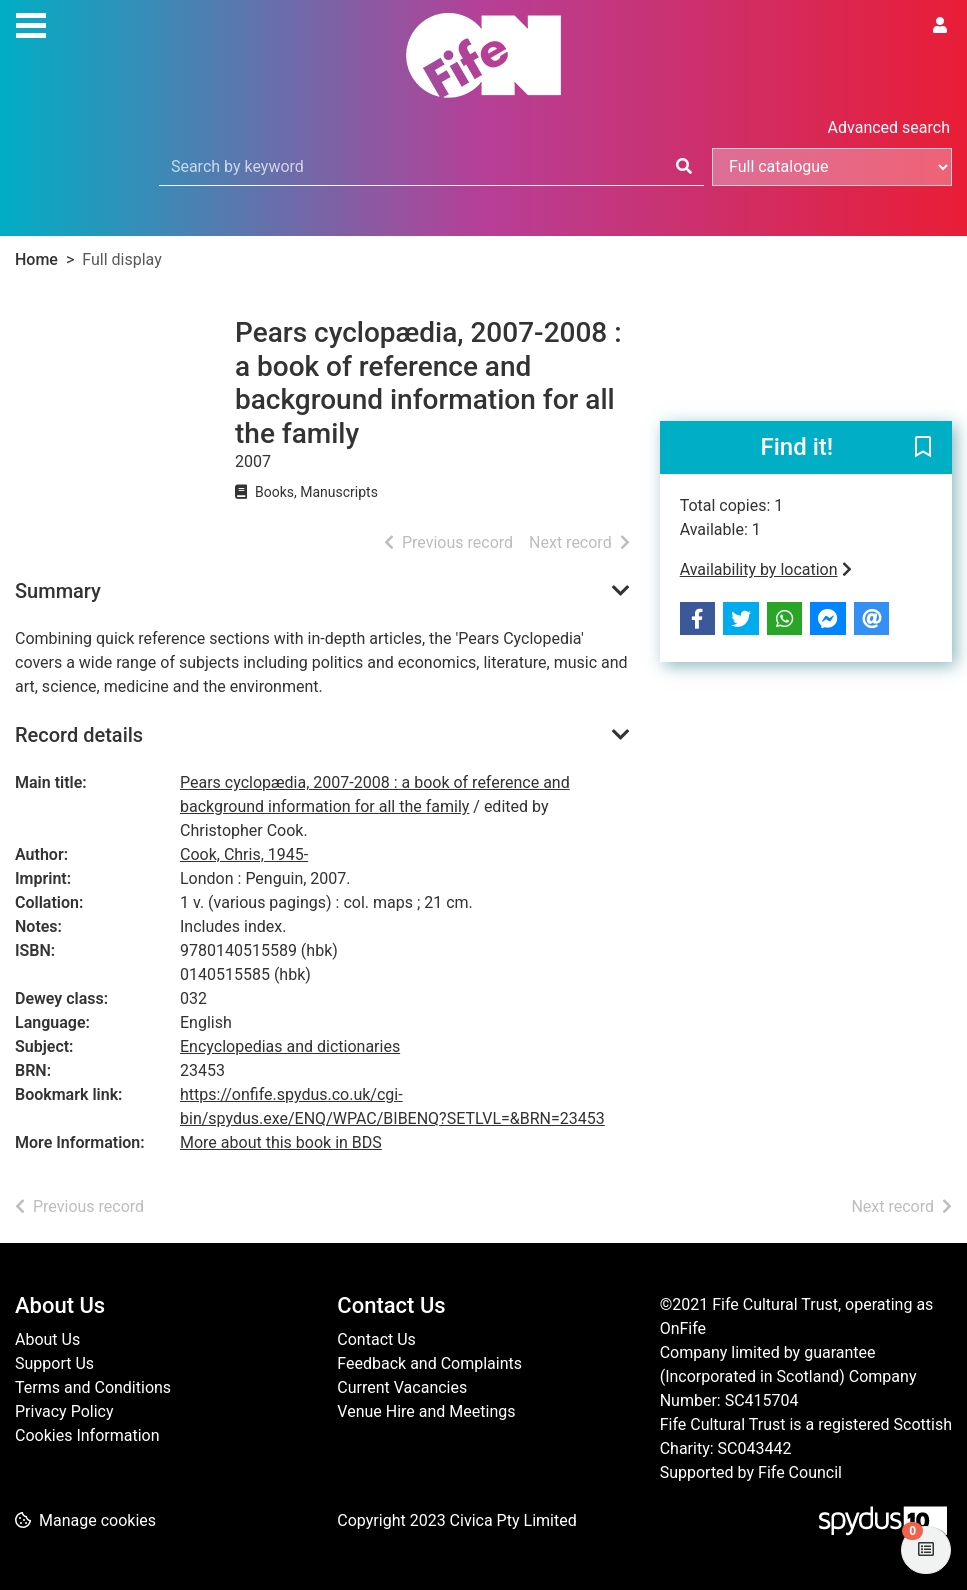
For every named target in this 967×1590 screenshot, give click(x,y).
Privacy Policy (64, 1411)
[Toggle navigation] (31, 23)
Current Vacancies (402, 1387)
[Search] (684, 167)
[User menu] (940, 26)
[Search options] (832, 167)
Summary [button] (58, 591)
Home (36, 259)
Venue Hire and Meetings (426, 1411)
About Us (47, 1339)
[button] (923, 449)
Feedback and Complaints (429, 1363)
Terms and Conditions (93, 1387)
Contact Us (376, 1339)
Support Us (54, 1363)
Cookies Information (87, 1435)
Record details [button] (79, 735)
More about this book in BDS (281, 1142)
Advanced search (889, 127)
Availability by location (766, 569)
